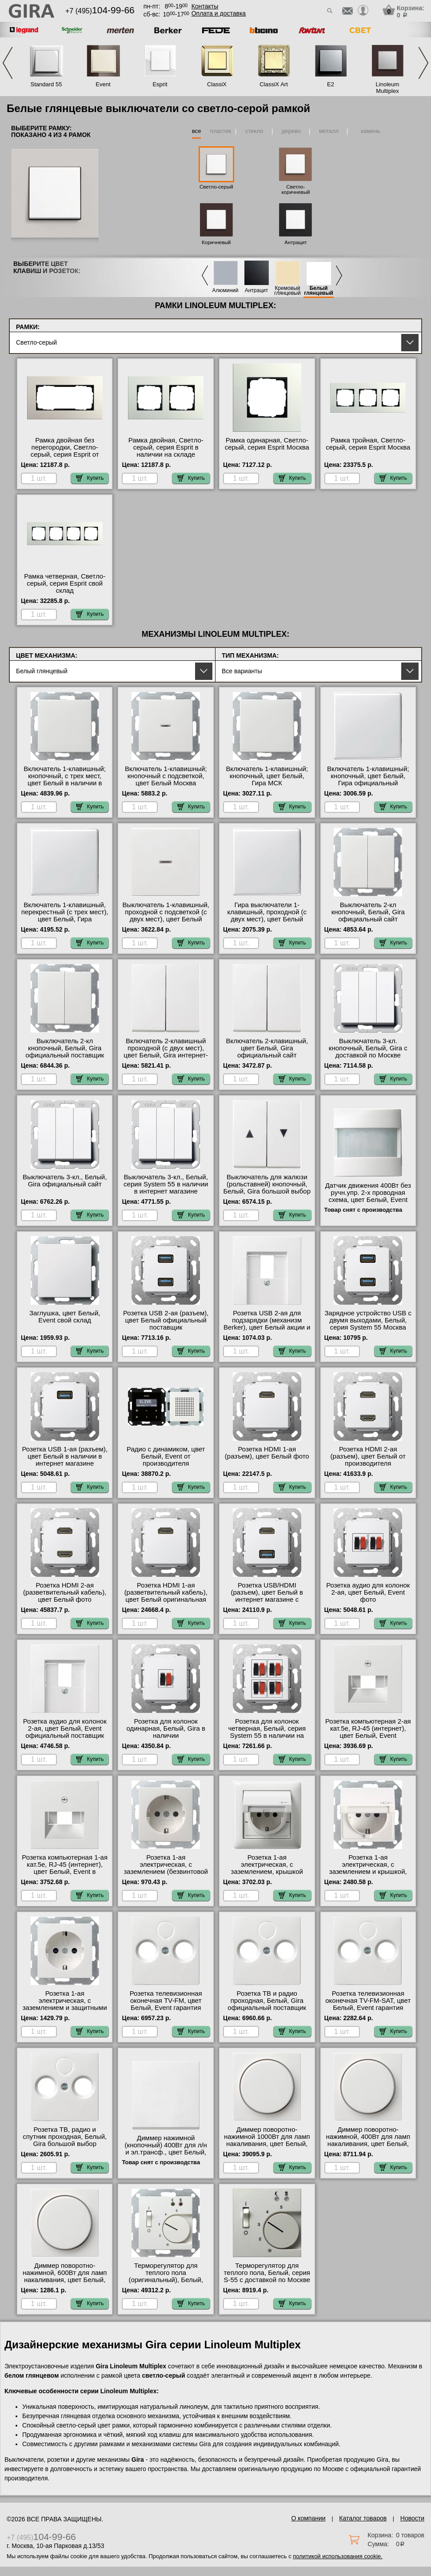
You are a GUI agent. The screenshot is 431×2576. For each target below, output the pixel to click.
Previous (7, 63)
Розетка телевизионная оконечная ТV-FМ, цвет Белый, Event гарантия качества (166, 2004)
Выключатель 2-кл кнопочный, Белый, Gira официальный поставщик (64, 1048)
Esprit (159, 84)
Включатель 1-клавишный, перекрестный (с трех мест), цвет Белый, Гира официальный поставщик (64, 915)
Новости (412, 2518)
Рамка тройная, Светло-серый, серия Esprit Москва (368, 444)
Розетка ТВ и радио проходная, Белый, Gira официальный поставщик (266, 2000)
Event (103, 84)
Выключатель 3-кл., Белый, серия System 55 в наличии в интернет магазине (166, 1184)
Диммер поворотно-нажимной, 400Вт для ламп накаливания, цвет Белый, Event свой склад (368, 2140)
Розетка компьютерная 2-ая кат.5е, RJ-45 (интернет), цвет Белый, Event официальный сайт (368, 1732)
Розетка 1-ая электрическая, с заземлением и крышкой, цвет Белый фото (368, 1868)
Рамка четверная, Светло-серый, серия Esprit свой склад (64, 583)
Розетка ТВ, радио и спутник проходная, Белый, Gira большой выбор (65, 2136)
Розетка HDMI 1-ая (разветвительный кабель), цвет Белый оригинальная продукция (166, 1596)
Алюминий (225, 290)
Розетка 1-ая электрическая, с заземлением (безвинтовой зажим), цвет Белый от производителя (166, 1871)
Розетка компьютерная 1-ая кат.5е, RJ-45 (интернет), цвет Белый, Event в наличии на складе (65, 1868)
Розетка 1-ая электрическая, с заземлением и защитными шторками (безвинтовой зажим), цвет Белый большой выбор (65, 2011)
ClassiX (217, 84)
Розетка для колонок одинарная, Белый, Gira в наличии (165, 1728)
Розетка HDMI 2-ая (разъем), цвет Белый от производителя (368, 1456)
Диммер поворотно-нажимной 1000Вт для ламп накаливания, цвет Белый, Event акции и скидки (267, 2140)
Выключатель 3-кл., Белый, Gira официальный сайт (65, 1180)
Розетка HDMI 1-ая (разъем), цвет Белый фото (267, 1453)
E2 (330, 84)
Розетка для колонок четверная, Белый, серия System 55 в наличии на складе (267, 1732)
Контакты (205, 6)
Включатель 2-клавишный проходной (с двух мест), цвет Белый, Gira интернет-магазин (166, 1051)
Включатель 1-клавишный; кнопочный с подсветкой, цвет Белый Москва (166, 776)
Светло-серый (216, 186)
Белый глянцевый (318, 291)
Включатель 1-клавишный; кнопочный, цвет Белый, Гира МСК (267, 776)
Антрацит (295, 242)
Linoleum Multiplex (387, 87)
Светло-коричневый (295, 189)
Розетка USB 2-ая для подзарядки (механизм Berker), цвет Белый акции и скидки (266, 1324)
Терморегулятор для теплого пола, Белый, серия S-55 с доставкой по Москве (266, 2272)
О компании (308, 2518)
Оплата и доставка (219, 13)
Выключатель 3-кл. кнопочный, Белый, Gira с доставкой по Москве (368, 1048)
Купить (90, 478)
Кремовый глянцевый (287, 291)
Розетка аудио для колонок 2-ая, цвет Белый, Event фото (368, 1592)
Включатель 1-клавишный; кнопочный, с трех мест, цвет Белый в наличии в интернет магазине (65, 779)
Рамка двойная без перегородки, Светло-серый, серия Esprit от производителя (65, 451)
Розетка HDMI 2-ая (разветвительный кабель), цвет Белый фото (64, 1592)
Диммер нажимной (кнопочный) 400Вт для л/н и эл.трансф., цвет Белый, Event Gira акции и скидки (166, 2148)
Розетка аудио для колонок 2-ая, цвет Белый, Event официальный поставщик (65, 1728)
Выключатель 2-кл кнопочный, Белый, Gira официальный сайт (368, 912)
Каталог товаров (363, 2518)
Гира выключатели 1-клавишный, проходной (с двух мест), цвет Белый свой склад (267, 915)
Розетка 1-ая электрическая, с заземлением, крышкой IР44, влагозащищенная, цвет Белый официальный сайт (266, 1875)
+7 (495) (100, 11)
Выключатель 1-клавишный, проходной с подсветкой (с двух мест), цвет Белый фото (166, 915)
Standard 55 (46, 84)
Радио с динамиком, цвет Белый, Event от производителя (166, 1456)
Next (423, 63)
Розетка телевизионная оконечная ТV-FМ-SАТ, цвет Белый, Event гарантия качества (368, 2004)
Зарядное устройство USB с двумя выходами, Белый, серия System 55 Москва (368, 1320)
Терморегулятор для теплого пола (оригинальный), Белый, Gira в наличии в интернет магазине (165, 2280)
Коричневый (216, 242)
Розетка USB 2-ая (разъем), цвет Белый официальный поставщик (166, 1320)
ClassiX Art (273, 84)
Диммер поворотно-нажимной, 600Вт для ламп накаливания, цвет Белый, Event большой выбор (65, 2276)
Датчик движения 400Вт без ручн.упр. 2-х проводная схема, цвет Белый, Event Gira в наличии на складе (368, 1196)
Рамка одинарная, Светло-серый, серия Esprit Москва (267, 444)
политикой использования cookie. (337, 2556)
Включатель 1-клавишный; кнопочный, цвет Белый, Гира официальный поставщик (368, 779)
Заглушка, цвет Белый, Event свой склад (64, 1317)
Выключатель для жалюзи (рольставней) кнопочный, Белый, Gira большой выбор (267, 1184)
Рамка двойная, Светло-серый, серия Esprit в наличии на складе (166, 447)
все (196, 131)
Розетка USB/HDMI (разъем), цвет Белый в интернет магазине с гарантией (267, 1596)
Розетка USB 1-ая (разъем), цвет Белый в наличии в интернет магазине (65, 1456)
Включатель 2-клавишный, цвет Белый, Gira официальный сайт (267, 1048)
